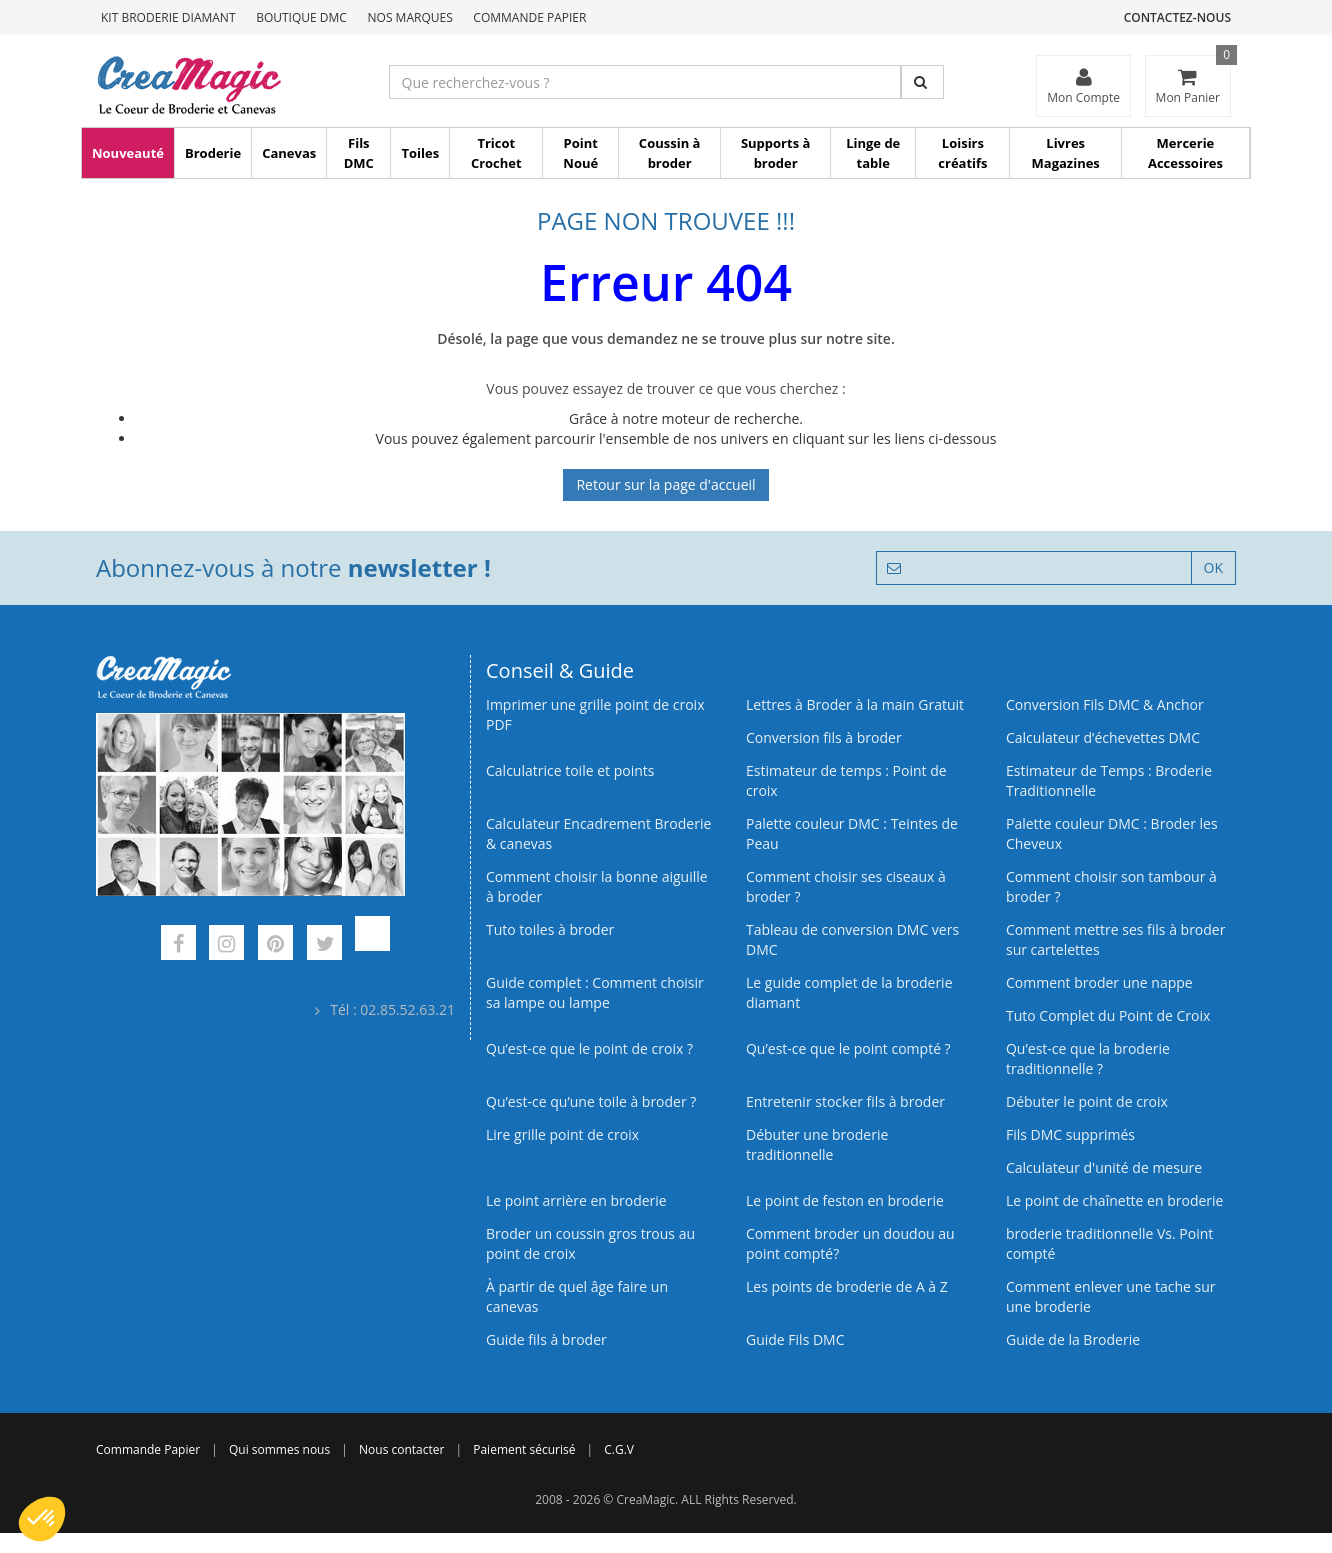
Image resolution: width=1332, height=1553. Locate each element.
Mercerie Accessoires (1185, 153)
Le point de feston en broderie (845, 1200)
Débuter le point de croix (1087, 1101)
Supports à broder (775, 153)
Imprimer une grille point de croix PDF (595, 714)
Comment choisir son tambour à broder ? (1111, 886)
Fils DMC (359, 153)
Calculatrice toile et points (570, 770)
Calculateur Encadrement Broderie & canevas (598, 833)
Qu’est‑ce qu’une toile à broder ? (591, 1101)
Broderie (213, 153)
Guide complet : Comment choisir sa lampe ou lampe (595, 992)
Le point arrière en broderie (576, 1200)
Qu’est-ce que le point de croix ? (589, 1048)
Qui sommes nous (279, 1449)
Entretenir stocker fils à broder (845, 1101)
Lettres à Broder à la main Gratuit (855, 704)
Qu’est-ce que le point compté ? (848, 1048)
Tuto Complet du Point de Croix (1108, 1015)
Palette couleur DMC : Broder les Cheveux (1112, 833)
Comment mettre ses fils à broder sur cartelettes (1115, 939)
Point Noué (580, 153)
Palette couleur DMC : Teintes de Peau (852, 833)
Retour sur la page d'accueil (665, 484)
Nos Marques (410, 17)
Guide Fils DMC (795, 1339)
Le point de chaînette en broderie (1114, 1200)
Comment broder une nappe (1099, 982)
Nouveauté (128, 153)
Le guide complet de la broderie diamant (849, 992)
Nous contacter (401, 1449)
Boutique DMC (301, 17)
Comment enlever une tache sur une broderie (1111, 1296)
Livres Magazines (1066, 153)
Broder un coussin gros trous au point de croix (590, 1243)
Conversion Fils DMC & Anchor (1105, 704)
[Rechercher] (922, 82)
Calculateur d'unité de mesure (1104, 1167)
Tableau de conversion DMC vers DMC (852, 939)
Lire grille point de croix (562, 1134)
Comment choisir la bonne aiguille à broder (597, 886)
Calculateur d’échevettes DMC (1103, 737)
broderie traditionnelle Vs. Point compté (1109, 1243)
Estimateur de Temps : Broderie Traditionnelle (1109, 780)
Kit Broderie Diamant (168, 17)
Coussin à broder (670, 153)
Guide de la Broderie (1073, 1339)
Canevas (289, 153)
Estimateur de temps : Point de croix (846, 780)
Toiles (420, 153)
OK (1213, 567)
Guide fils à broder (546, 1339)
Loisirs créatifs (962, 153)
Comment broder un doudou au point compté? (850, 1243)
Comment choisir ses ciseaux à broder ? (846, 886)
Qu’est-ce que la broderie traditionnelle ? (1088, 1058)
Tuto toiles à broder (550, 929)
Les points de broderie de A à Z (847, 1286)
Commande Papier (529, 17)
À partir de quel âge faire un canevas (577, 1296)
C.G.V (619, 1449)
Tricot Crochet (496, 153)
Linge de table (873, 153)
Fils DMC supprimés (1070, 1134)
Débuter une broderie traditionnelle (817, 1144)
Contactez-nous (1177, 17)
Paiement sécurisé (524, 1449)
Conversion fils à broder (824, 737)
